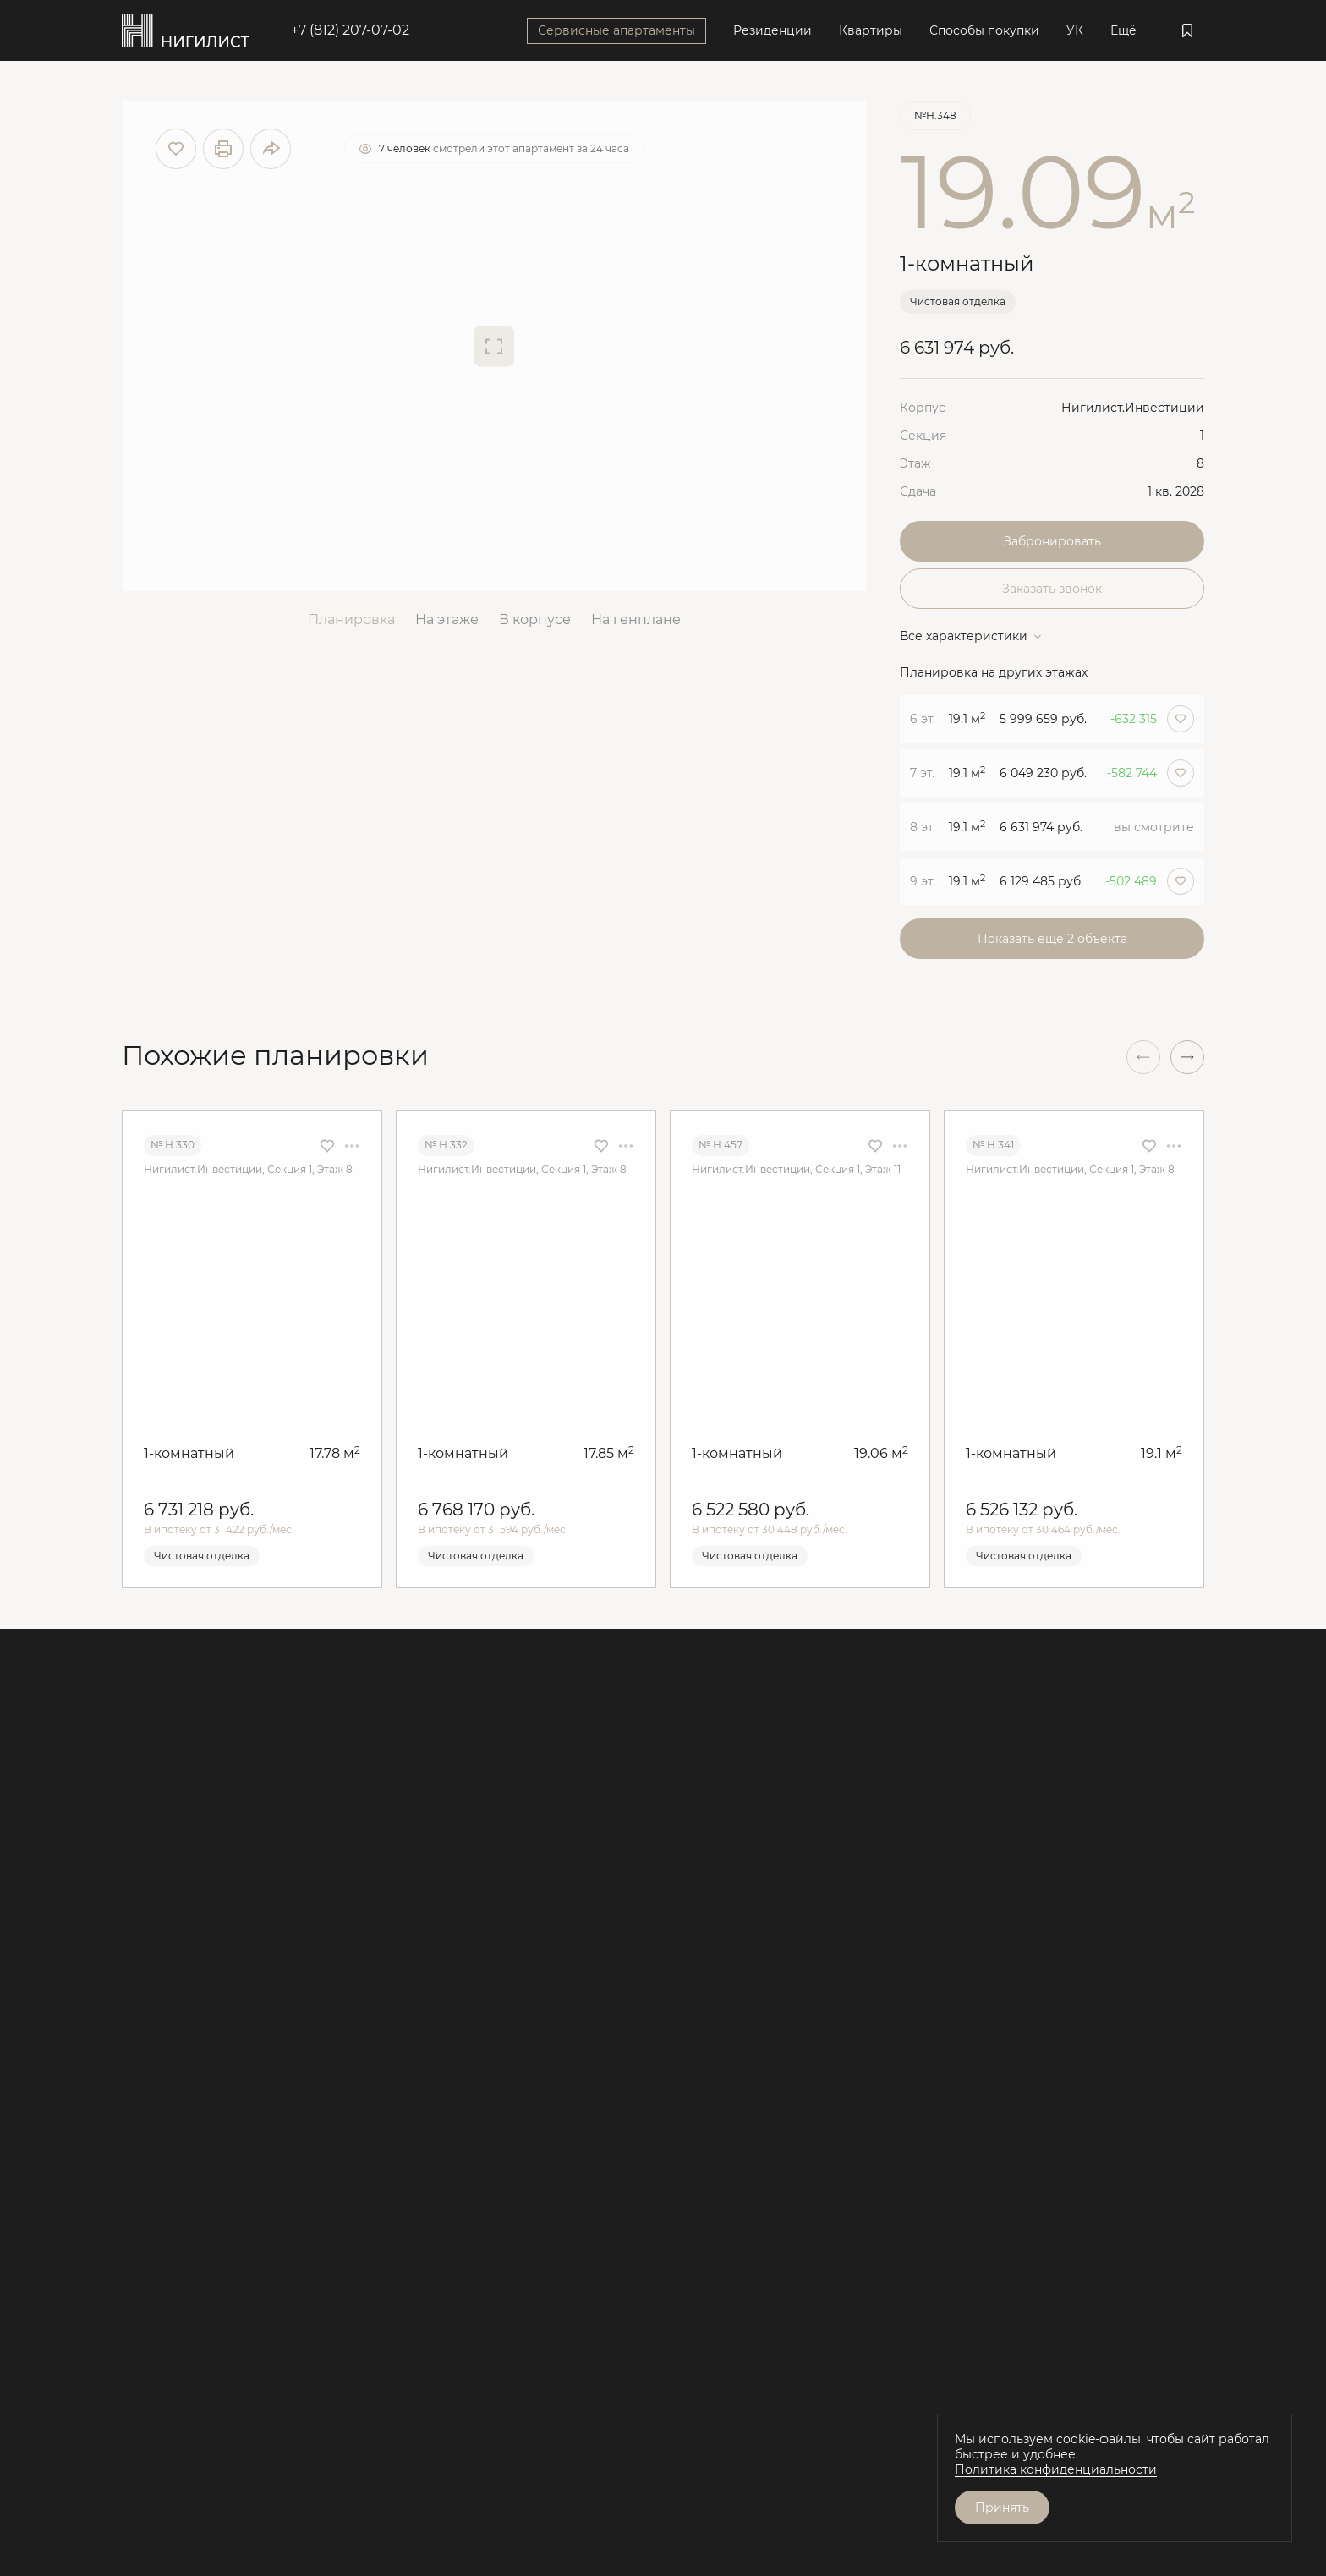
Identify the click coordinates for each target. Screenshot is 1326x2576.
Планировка (351, 619)
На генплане (636, 619)
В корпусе (535, 619)
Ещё (1123, 30)
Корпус (922, 407)
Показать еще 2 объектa (1052, 938)
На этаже (447, 619)
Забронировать (1052, 541)
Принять (1002, 2507)
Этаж (915, 463)
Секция (923, 435)
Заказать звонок (1052, 588)
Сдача (918, 491)
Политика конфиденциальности (1056, 2469)
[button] (1187, 1057)
